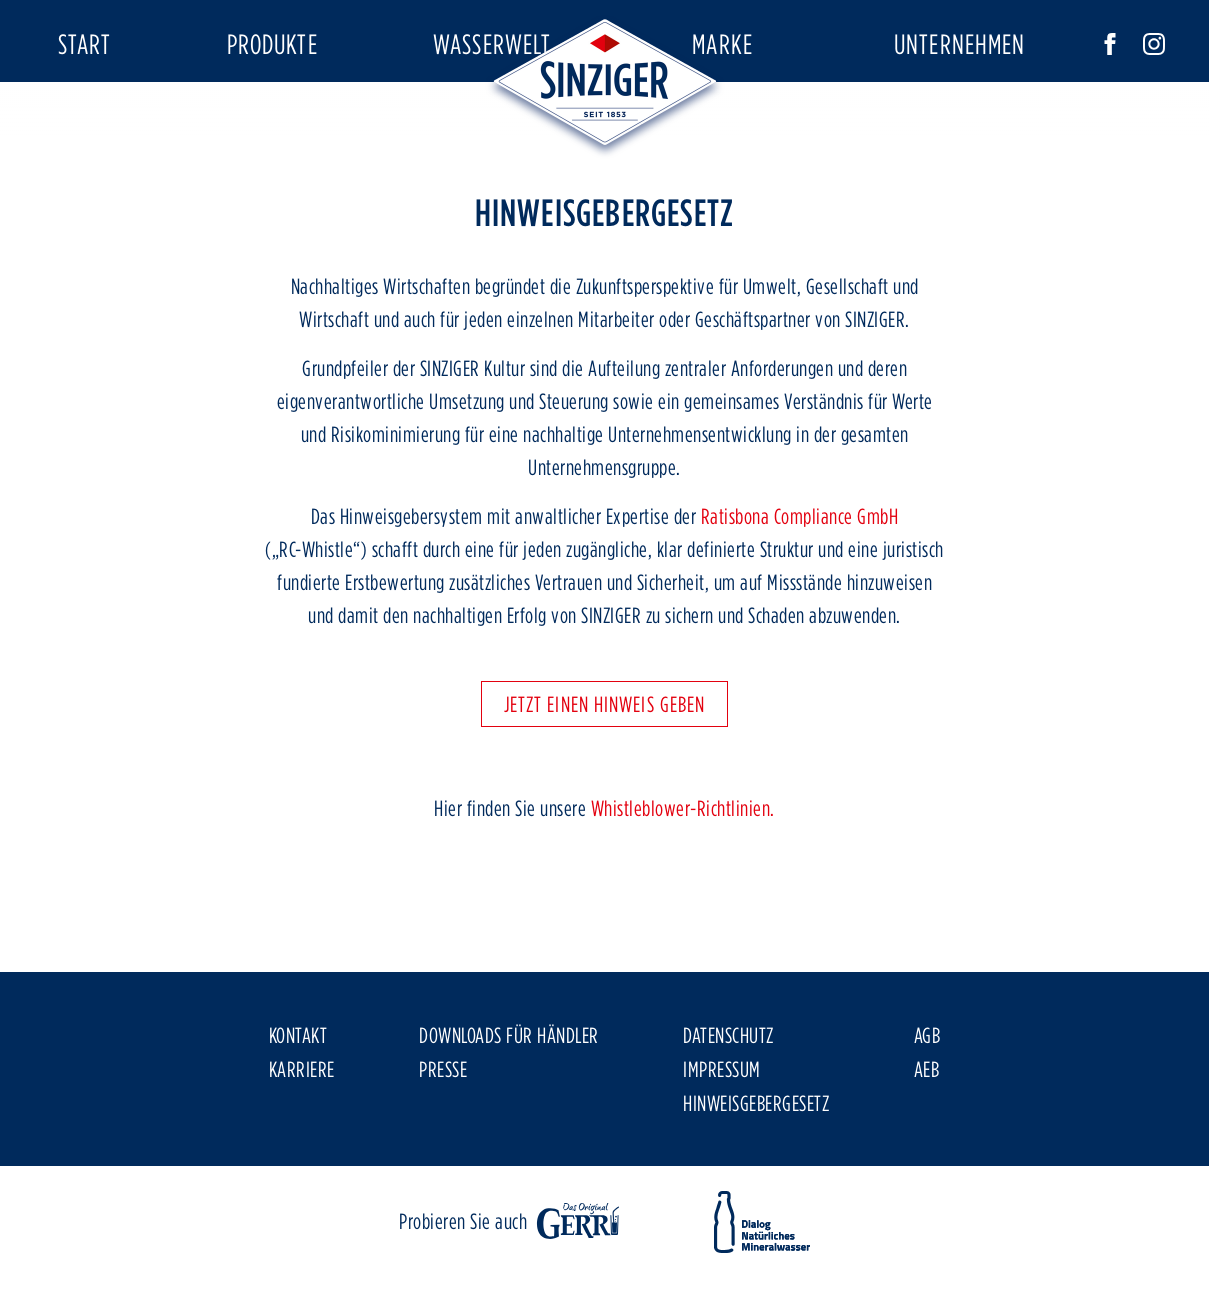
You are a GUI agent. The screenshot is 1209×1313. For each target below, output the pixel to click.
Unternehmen (959, 43)
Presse (443, 1127)
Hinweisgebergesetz (756, 1161)
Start (85, 43)
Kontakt (298, 1093)
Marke (722, 43)
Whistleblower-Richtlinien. (683, 866)
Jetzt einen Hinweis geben (605, 762)
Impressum (722, 1127)
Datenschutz (728, 1093)
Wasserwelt (492, 43)
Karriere (302, 1127)
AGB (927, 1093)
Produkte (272, 43)
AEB (927, 1127)
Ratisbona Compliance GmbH (800, 574)
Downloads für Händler (509, 1093)
